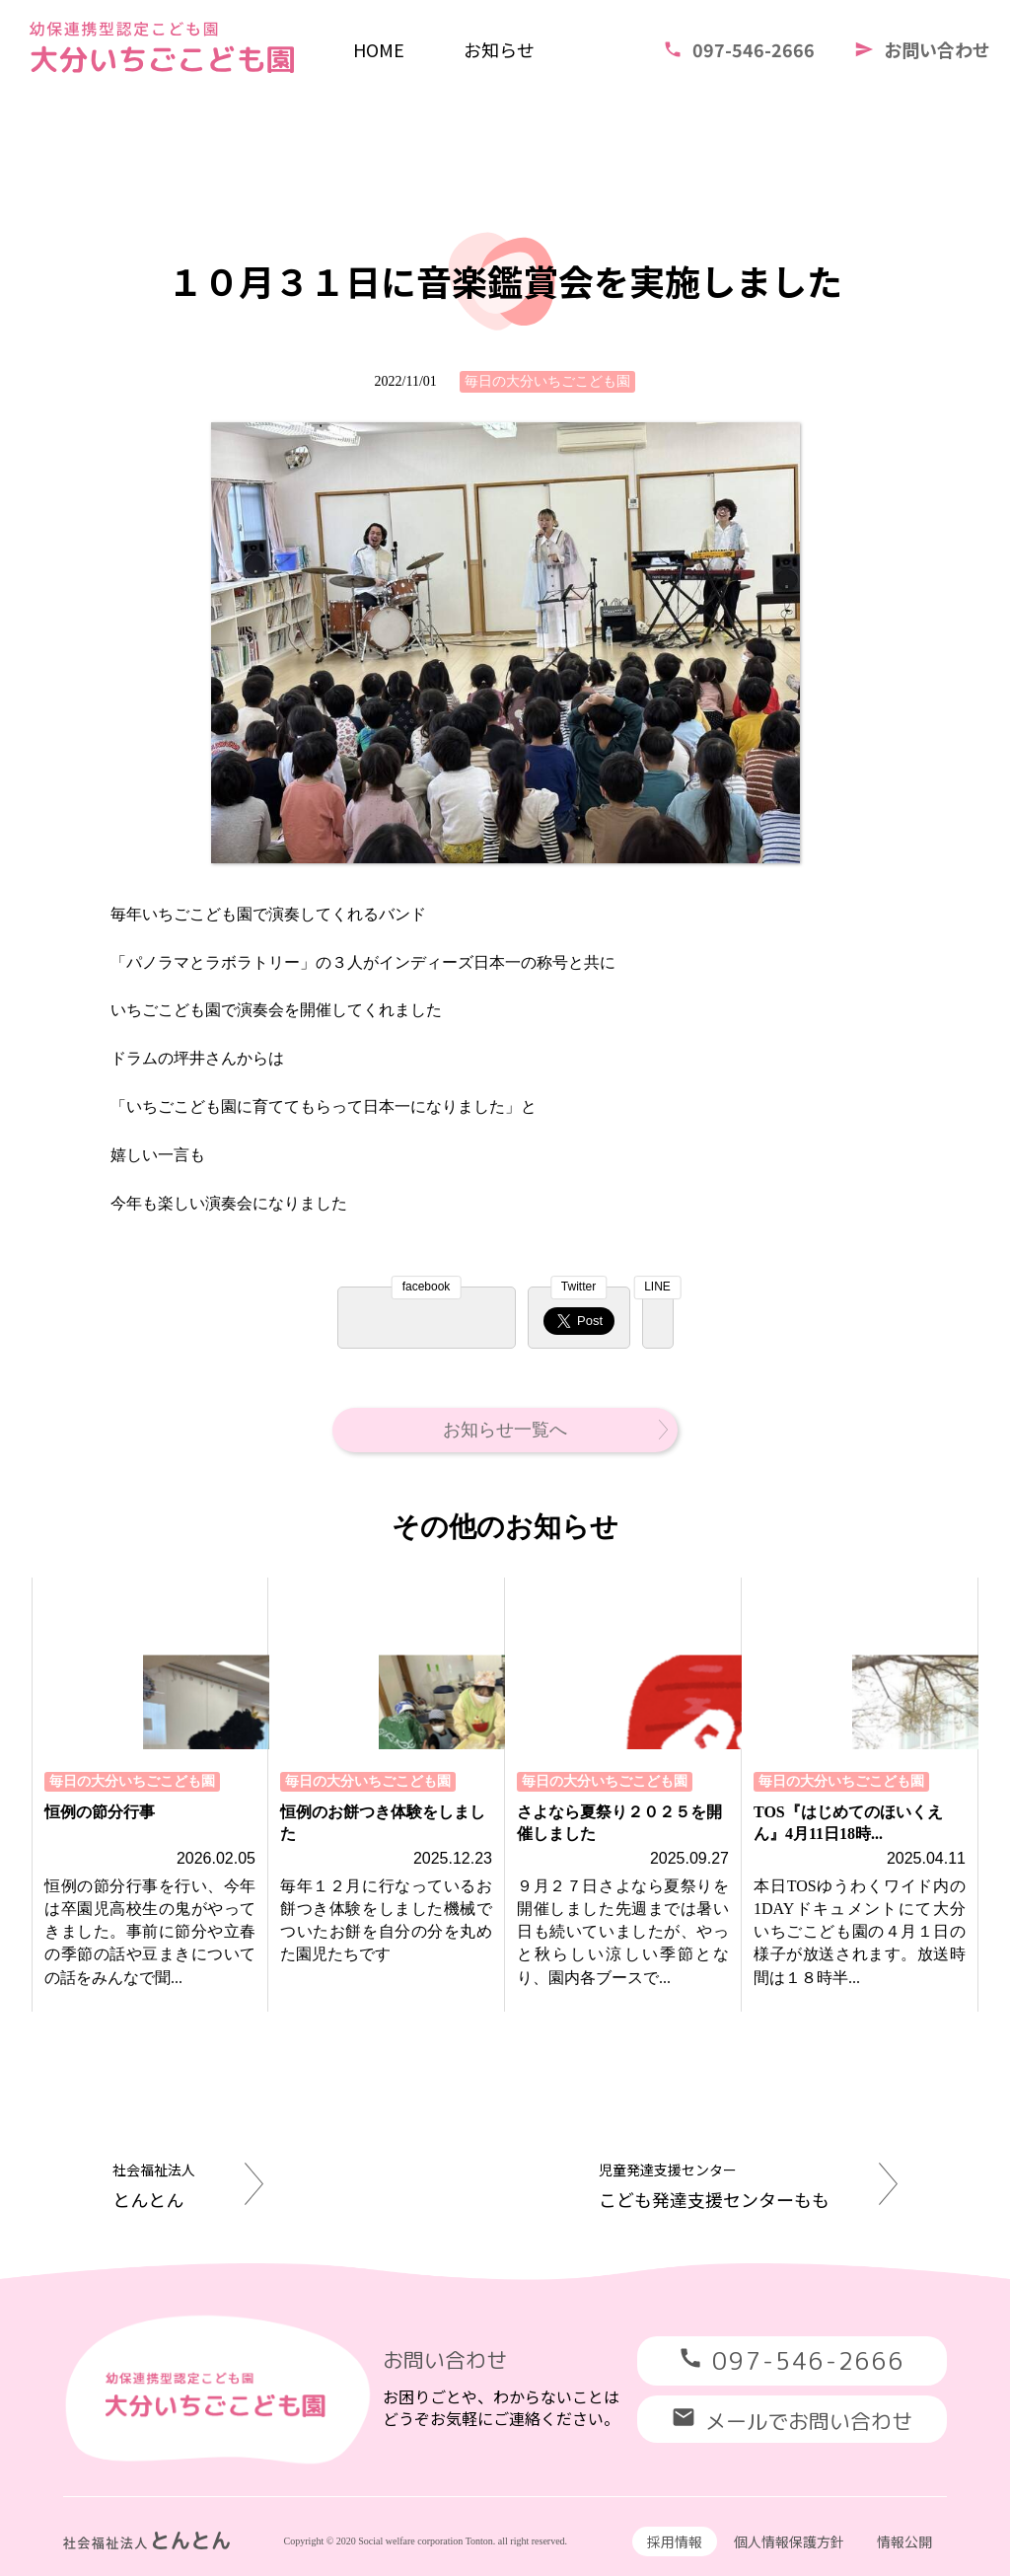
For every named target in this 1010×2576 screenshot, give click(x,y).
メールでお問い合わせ (792, 2420)
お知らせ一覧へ (555, 1429)
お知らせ (499, 49)
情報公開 (904, 2541)
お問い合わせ (922, 49)
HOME (378, 49)
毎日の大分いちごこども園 (547, 381)
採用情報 (674, 2541)
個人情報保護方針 (789, 2541)
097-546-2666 (739, 49)
